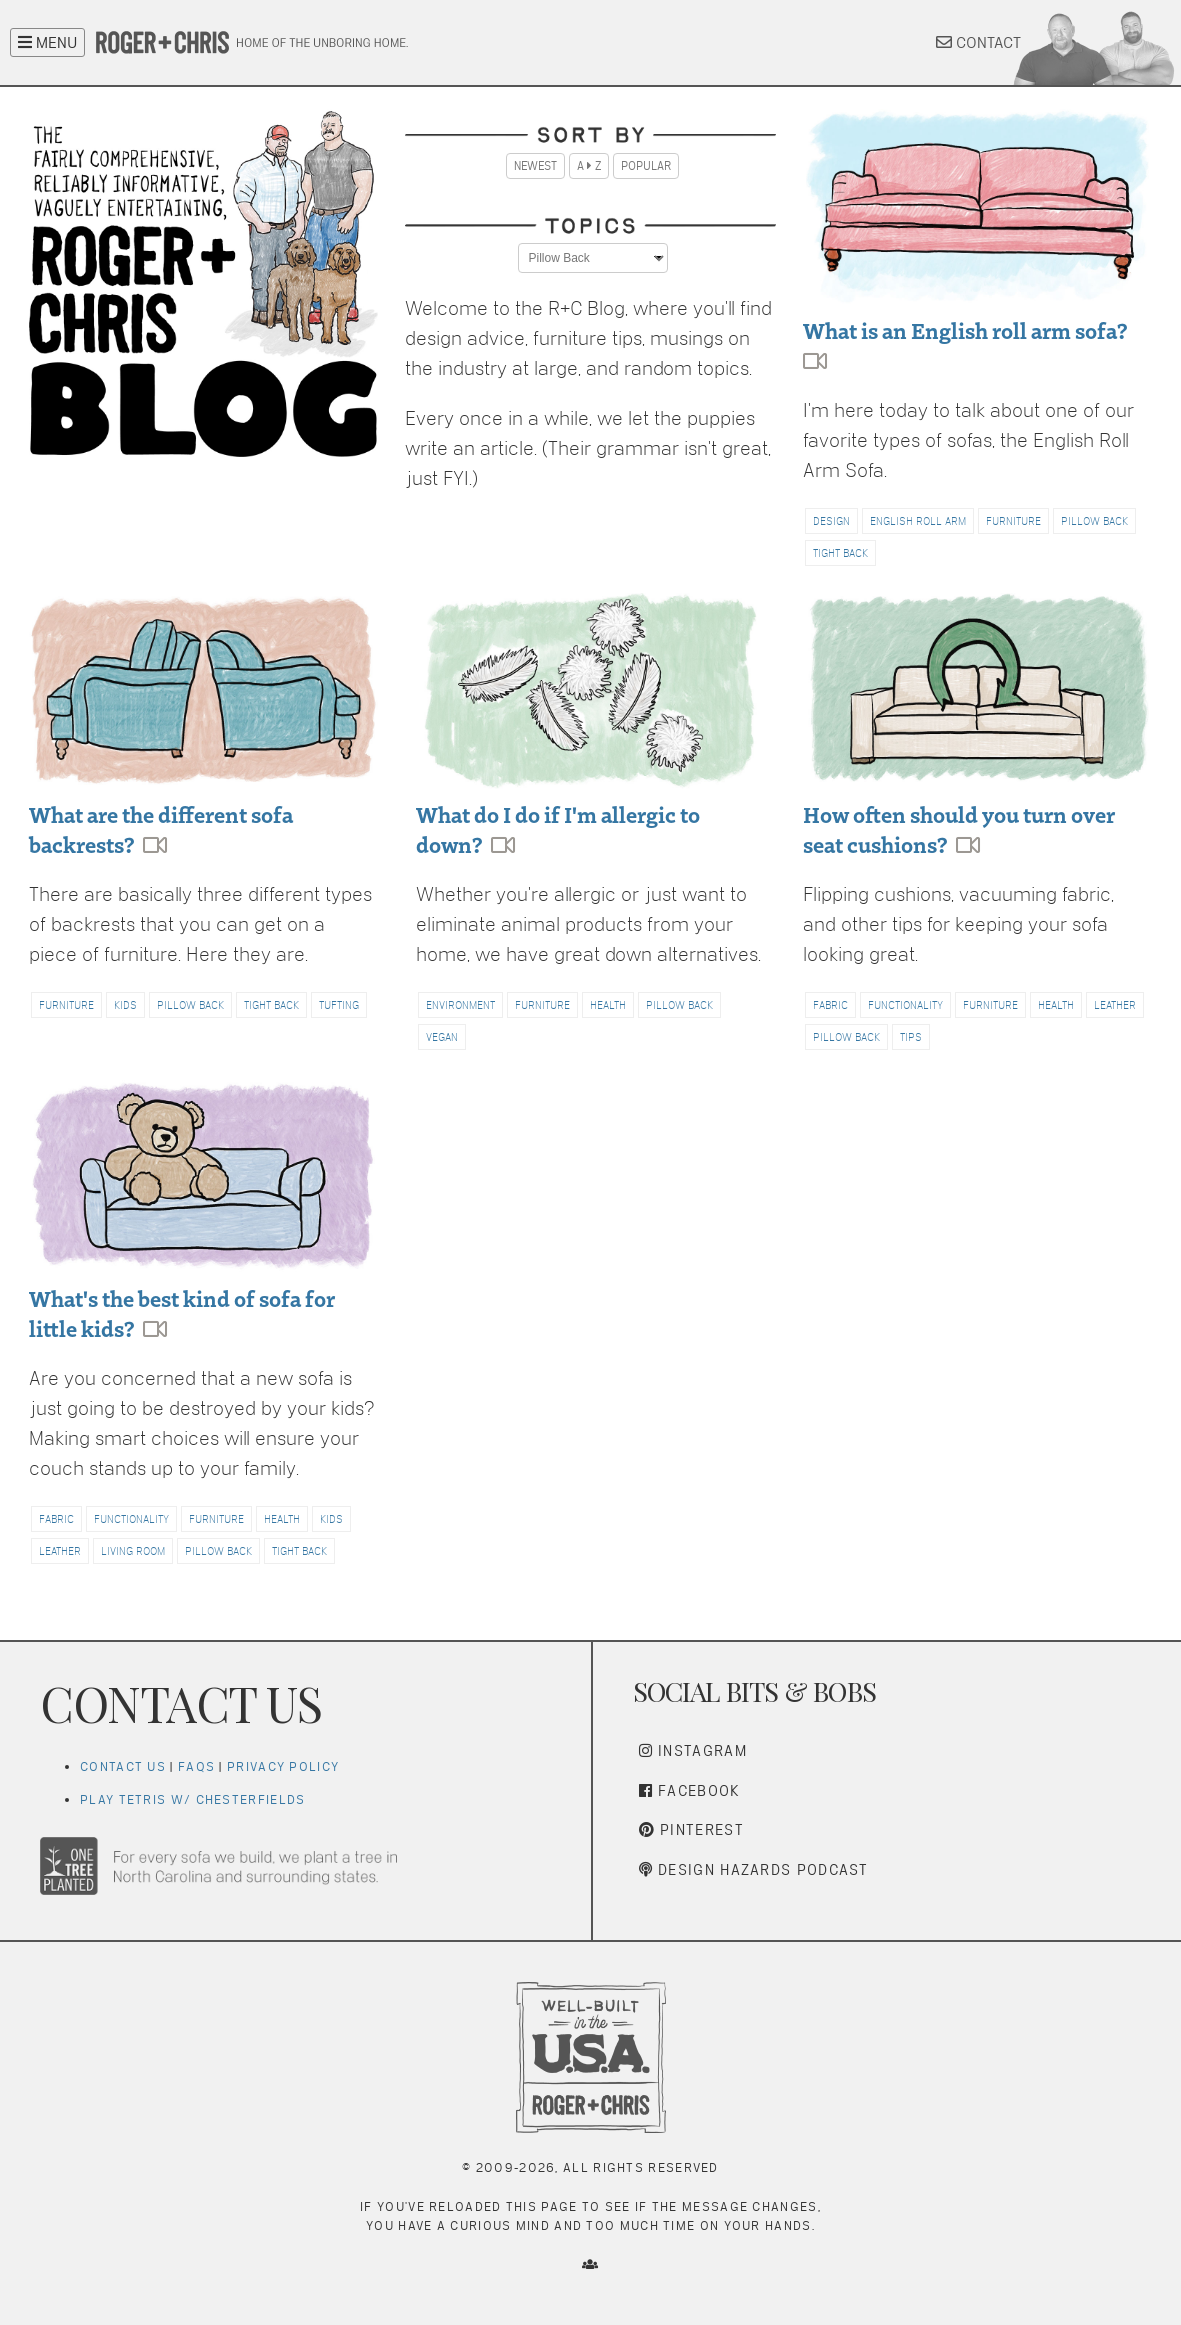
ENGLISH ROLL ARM (918, 521)
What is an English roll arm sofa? (965, 329)
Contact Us (123, 1766)
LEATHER (1115, 1005)
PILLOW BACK (1094, 521)
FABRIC (830, 1005)
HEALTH (608, 1005)
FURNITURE (1013, 521)
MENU (47, 42)
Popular (646, 166)
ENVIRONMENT (460, 1005)
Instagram (693, 1750)
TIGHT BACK (840, 553)
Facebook (690, 1790)
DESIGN (831, 521)
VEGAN (442, 1037)
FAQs (196, 1766)
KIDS (125, 1005)
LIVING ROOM (133, 1551)
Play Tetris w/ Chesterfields (192, 1799)
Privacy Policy (283, 1766)
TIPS (911, 1037)
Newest (535, 166)
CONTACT (978, 42)
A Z (589, 166)
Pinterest (691, 1829)
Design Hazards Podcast (754, 1869)
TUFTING (339, 1005)
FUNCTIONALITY (905, 1005)
